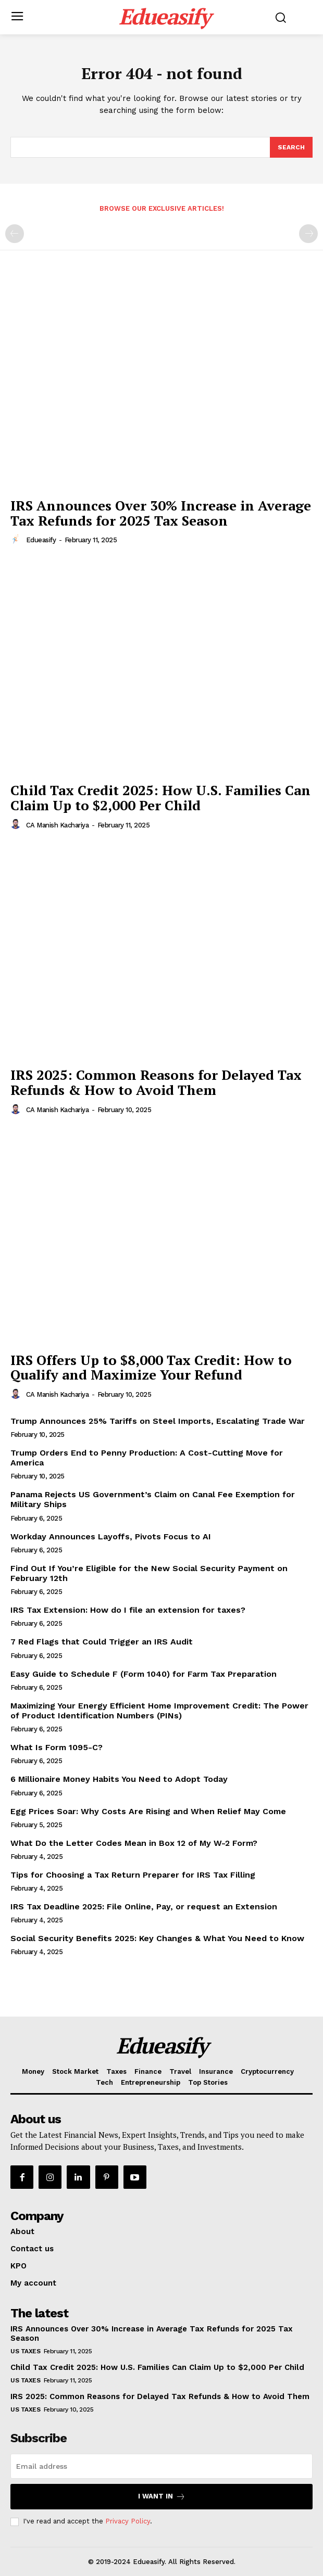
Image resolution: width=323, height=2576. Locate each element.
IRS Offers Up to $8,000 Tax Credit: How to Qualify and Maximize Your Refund (151, 1367)
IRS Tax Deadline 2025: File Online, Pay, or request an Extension (143, 1906)
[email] (161, 2466)
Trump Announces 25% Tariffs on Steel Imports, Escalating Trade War (157, 1421)
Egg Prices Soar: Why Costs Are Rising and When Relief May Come (148, 1811)
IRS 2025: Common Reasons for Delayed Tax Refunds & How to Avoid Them (156, 1082)
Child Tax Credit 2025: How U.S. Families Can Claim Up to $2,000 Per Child (160, 797)
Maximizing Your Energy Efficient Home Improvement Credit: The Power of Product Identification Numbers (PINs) (159, 1710)
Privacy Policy (127, 2521)
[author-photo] (17, 539)
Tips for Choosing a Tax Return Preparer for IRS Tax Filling (132, 1875)
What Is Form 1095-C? (56, 1747)
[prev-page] (14, 233)
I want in (161, 2497)
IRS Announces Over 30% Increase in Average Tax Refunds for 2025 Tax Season (160, 512)
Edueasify (41, 540)
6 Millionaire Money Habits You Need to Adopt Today (119, 1779)
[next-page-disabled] (308, 233)
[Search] (291, 147)
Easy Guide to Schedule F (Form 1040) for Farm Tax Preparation (143, 1674)
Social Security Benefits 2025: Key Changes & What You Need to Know (157, 1938)
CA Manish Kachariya (57, 825)
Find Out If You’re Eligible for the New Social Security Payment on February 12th (149, 1573)
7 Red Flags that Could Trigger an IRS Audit (101, 1642)
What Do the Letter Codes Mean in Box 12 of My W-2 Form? (133, 1843)
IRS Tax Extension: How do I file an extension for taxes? (127, 1610)
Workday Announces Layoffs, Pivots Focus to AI (110, 1536)
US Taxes (25, 2351)
